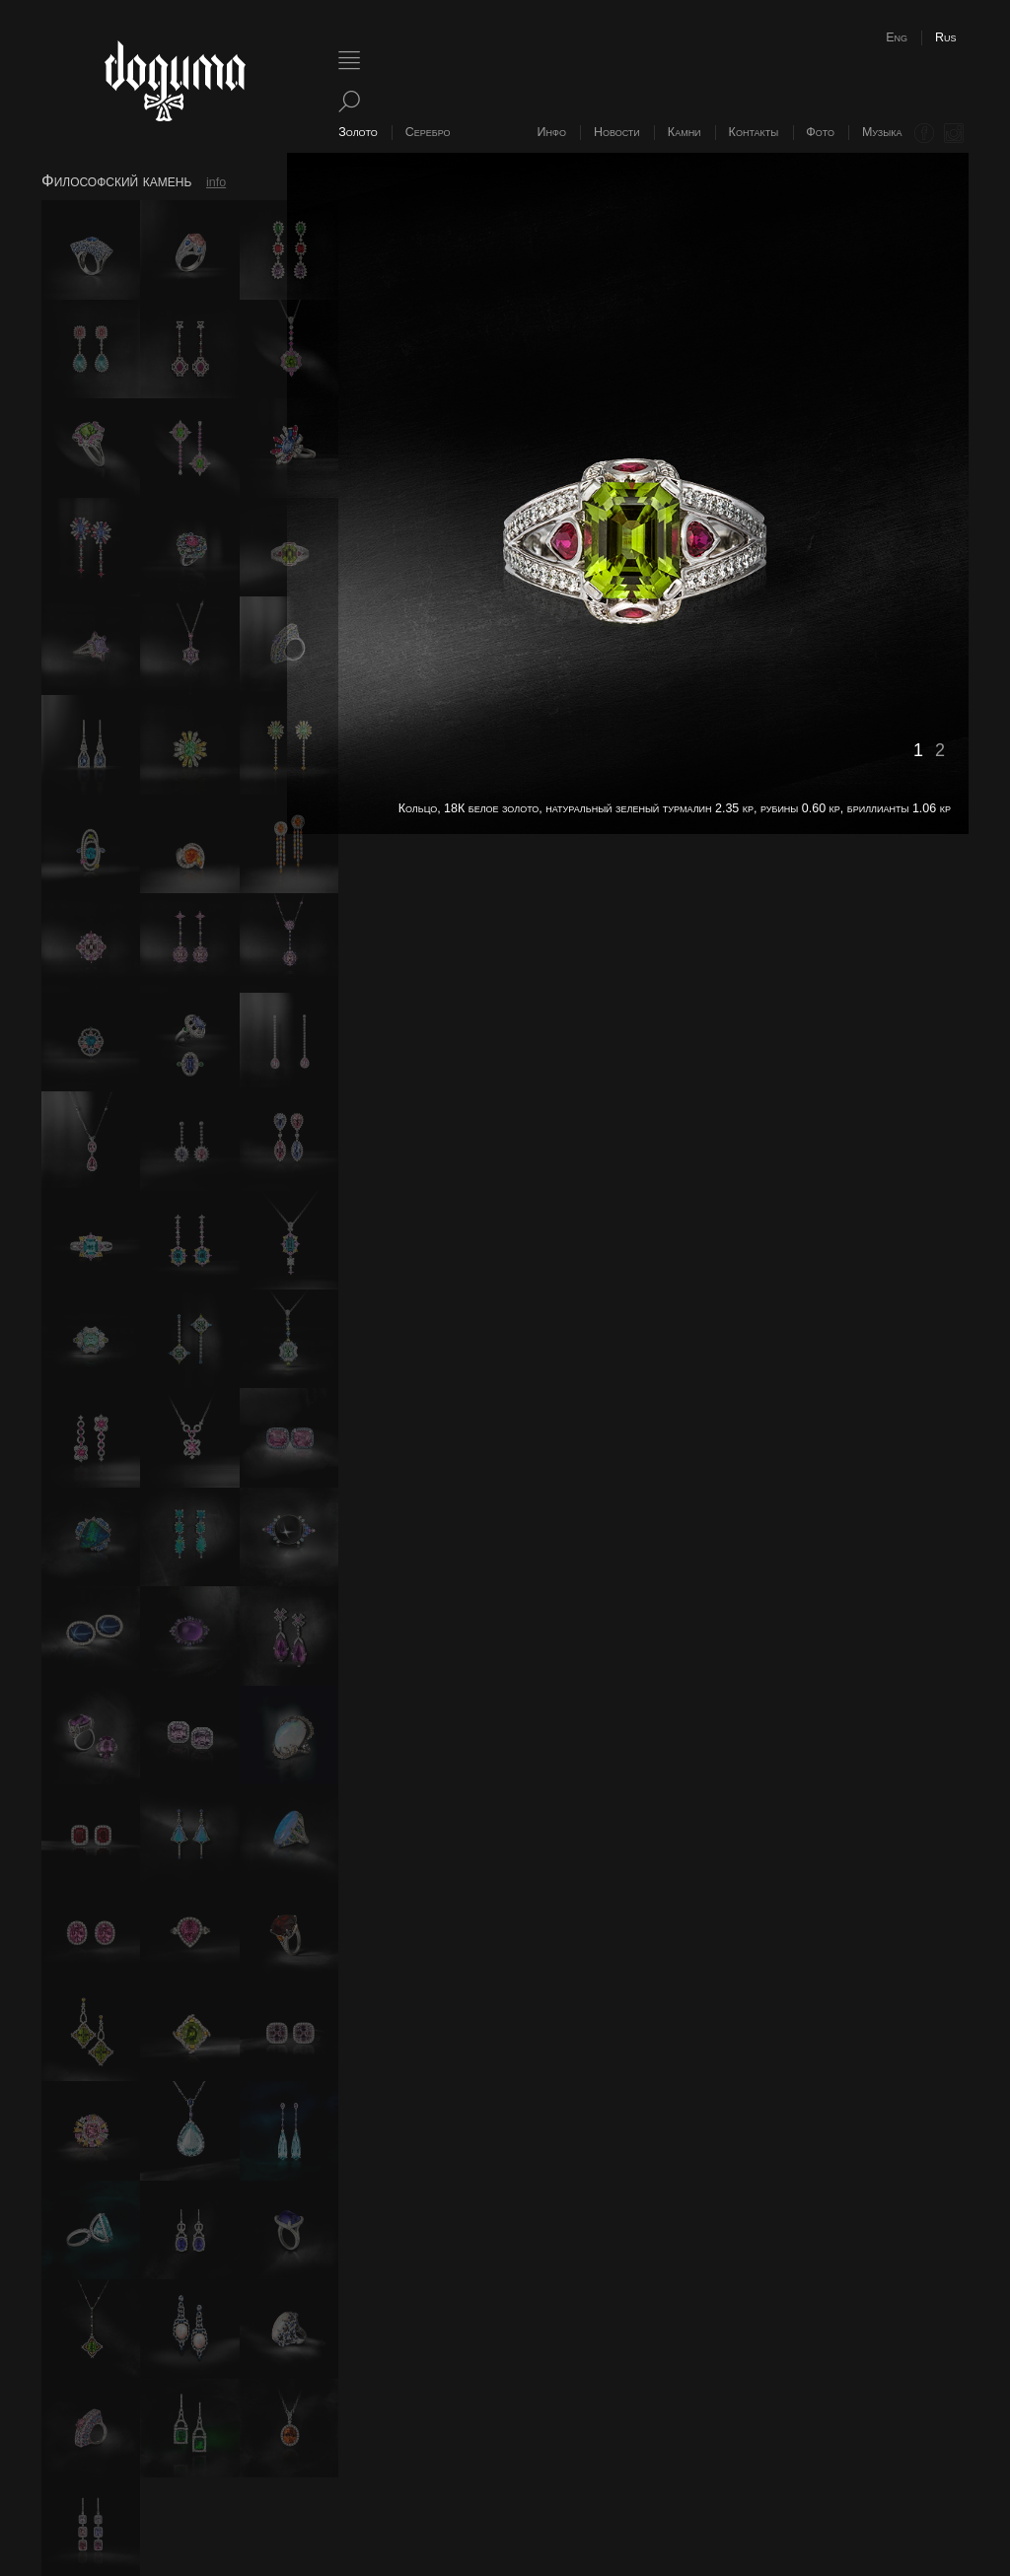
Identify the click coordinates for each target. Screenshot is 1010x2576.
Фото (820, 132)
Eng (896, 37)
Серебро (428, 132)
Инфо (552, 132)
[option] (628, 493)
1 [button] (918, 750)
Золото (357, 132)
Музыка (882, 132)
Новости (617, 132)
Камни (684, 132)
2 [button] (940, 750)
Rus (946, 37)
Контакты (754, 132)
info (216, 182)
